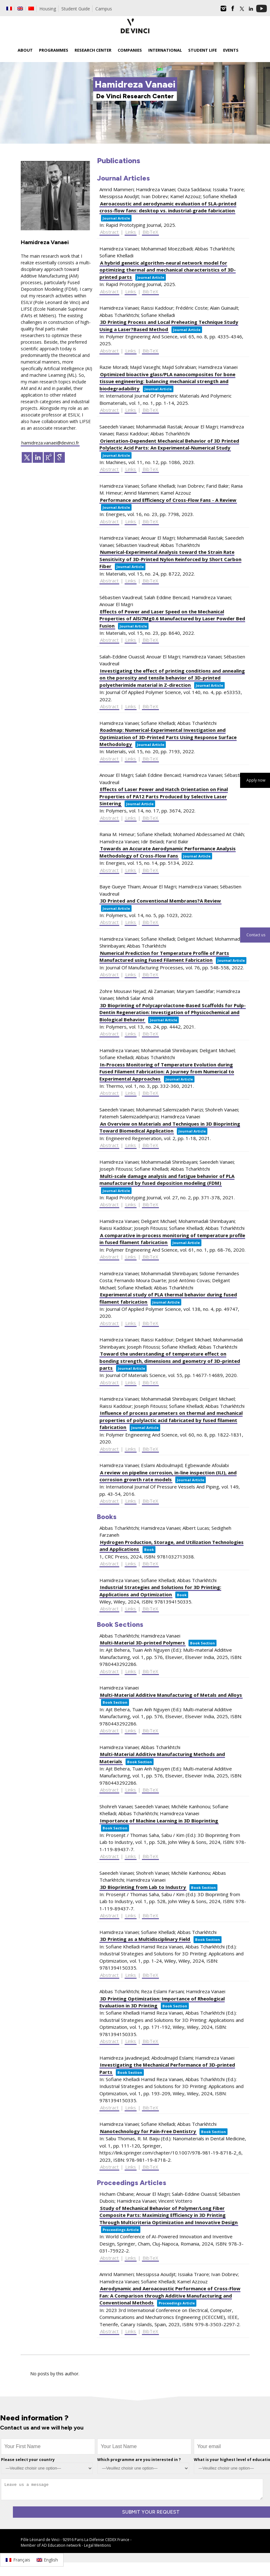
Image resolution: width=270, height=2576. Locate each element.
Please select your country (28, 2459)
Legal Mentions (97, 2545)
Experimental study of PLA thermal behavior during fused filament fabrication (168, 1298)
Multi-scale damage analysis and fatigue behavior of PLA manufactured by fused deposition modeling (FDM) (166, 1179)
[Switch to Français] (18, 2560)
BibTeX (150, 232)
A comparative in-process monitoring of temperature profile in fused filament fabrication (172, 1239)
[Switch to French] (9, 8)
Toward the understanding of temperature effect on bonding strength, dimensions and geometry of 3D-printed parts (169, 1361)
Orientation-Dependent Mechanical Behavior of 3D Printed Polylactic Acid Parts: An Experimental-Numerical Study (169, 444)
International (165, 50)
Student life (202, 50)
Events (231, 50)
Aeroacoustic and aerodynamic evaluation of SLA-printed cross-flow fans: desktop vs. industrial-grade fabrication (167, 207)
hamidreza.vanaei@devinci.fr (50, 443)
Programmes (53, 50)
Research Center (93, 50)
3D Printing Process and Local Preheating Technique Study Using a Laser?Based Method (168, 325)
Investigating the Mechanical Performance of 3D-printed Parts (167, 2068)
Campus (103, 9)
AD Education (53, 2545)
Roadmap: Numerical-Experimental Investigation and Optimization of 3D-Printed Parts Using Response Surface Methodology (168, 737)
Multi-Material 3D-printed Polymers (142, 1642)
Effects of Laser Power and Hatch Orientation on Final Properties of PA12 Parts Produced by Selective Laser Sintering (163, 796)
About (25, 50)
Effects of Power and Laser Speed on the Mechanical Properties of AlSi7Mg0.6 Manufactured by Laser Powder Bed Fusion (172, 618)
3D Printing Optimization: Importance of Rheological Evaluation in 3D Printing (162, 2002)
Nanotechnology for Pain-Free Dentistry (148, 2131)
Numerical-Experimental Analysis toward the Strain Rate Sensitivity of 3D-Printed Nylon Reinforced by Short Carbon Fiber (170, 559)
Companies (130, 50)
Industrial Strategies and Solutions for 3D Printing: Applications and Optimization (160, 1591)
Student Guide (75, 9)
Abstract (109, 232)
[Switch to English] (47, 2560)
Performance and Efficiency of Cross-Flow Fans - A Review (168, 500)
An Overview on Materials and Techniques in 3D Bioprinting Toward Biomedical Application (169, 1127)
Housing (47, 9)
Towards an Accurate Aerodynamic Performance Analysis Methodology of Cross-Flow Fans (167, 852)
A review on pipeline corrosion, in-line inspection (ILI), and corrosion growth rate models (168, 1476)
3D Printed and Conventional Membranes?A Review (160, 901)
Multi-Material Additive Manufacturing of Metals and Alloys (171, 1695)
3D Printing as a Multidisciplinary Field (145, 1939)
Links (130, 232)
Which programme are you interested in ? (139, 2459)
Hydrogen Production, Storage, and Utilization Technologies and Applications (171, 1545)
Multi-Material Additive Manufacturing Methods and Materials (162, 1757)
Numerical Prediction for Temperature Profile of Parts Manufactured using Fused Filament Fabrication (164, 956)
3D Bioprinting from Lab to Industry (143, 1887)
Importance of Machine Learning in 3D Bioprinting (159, 1820)
